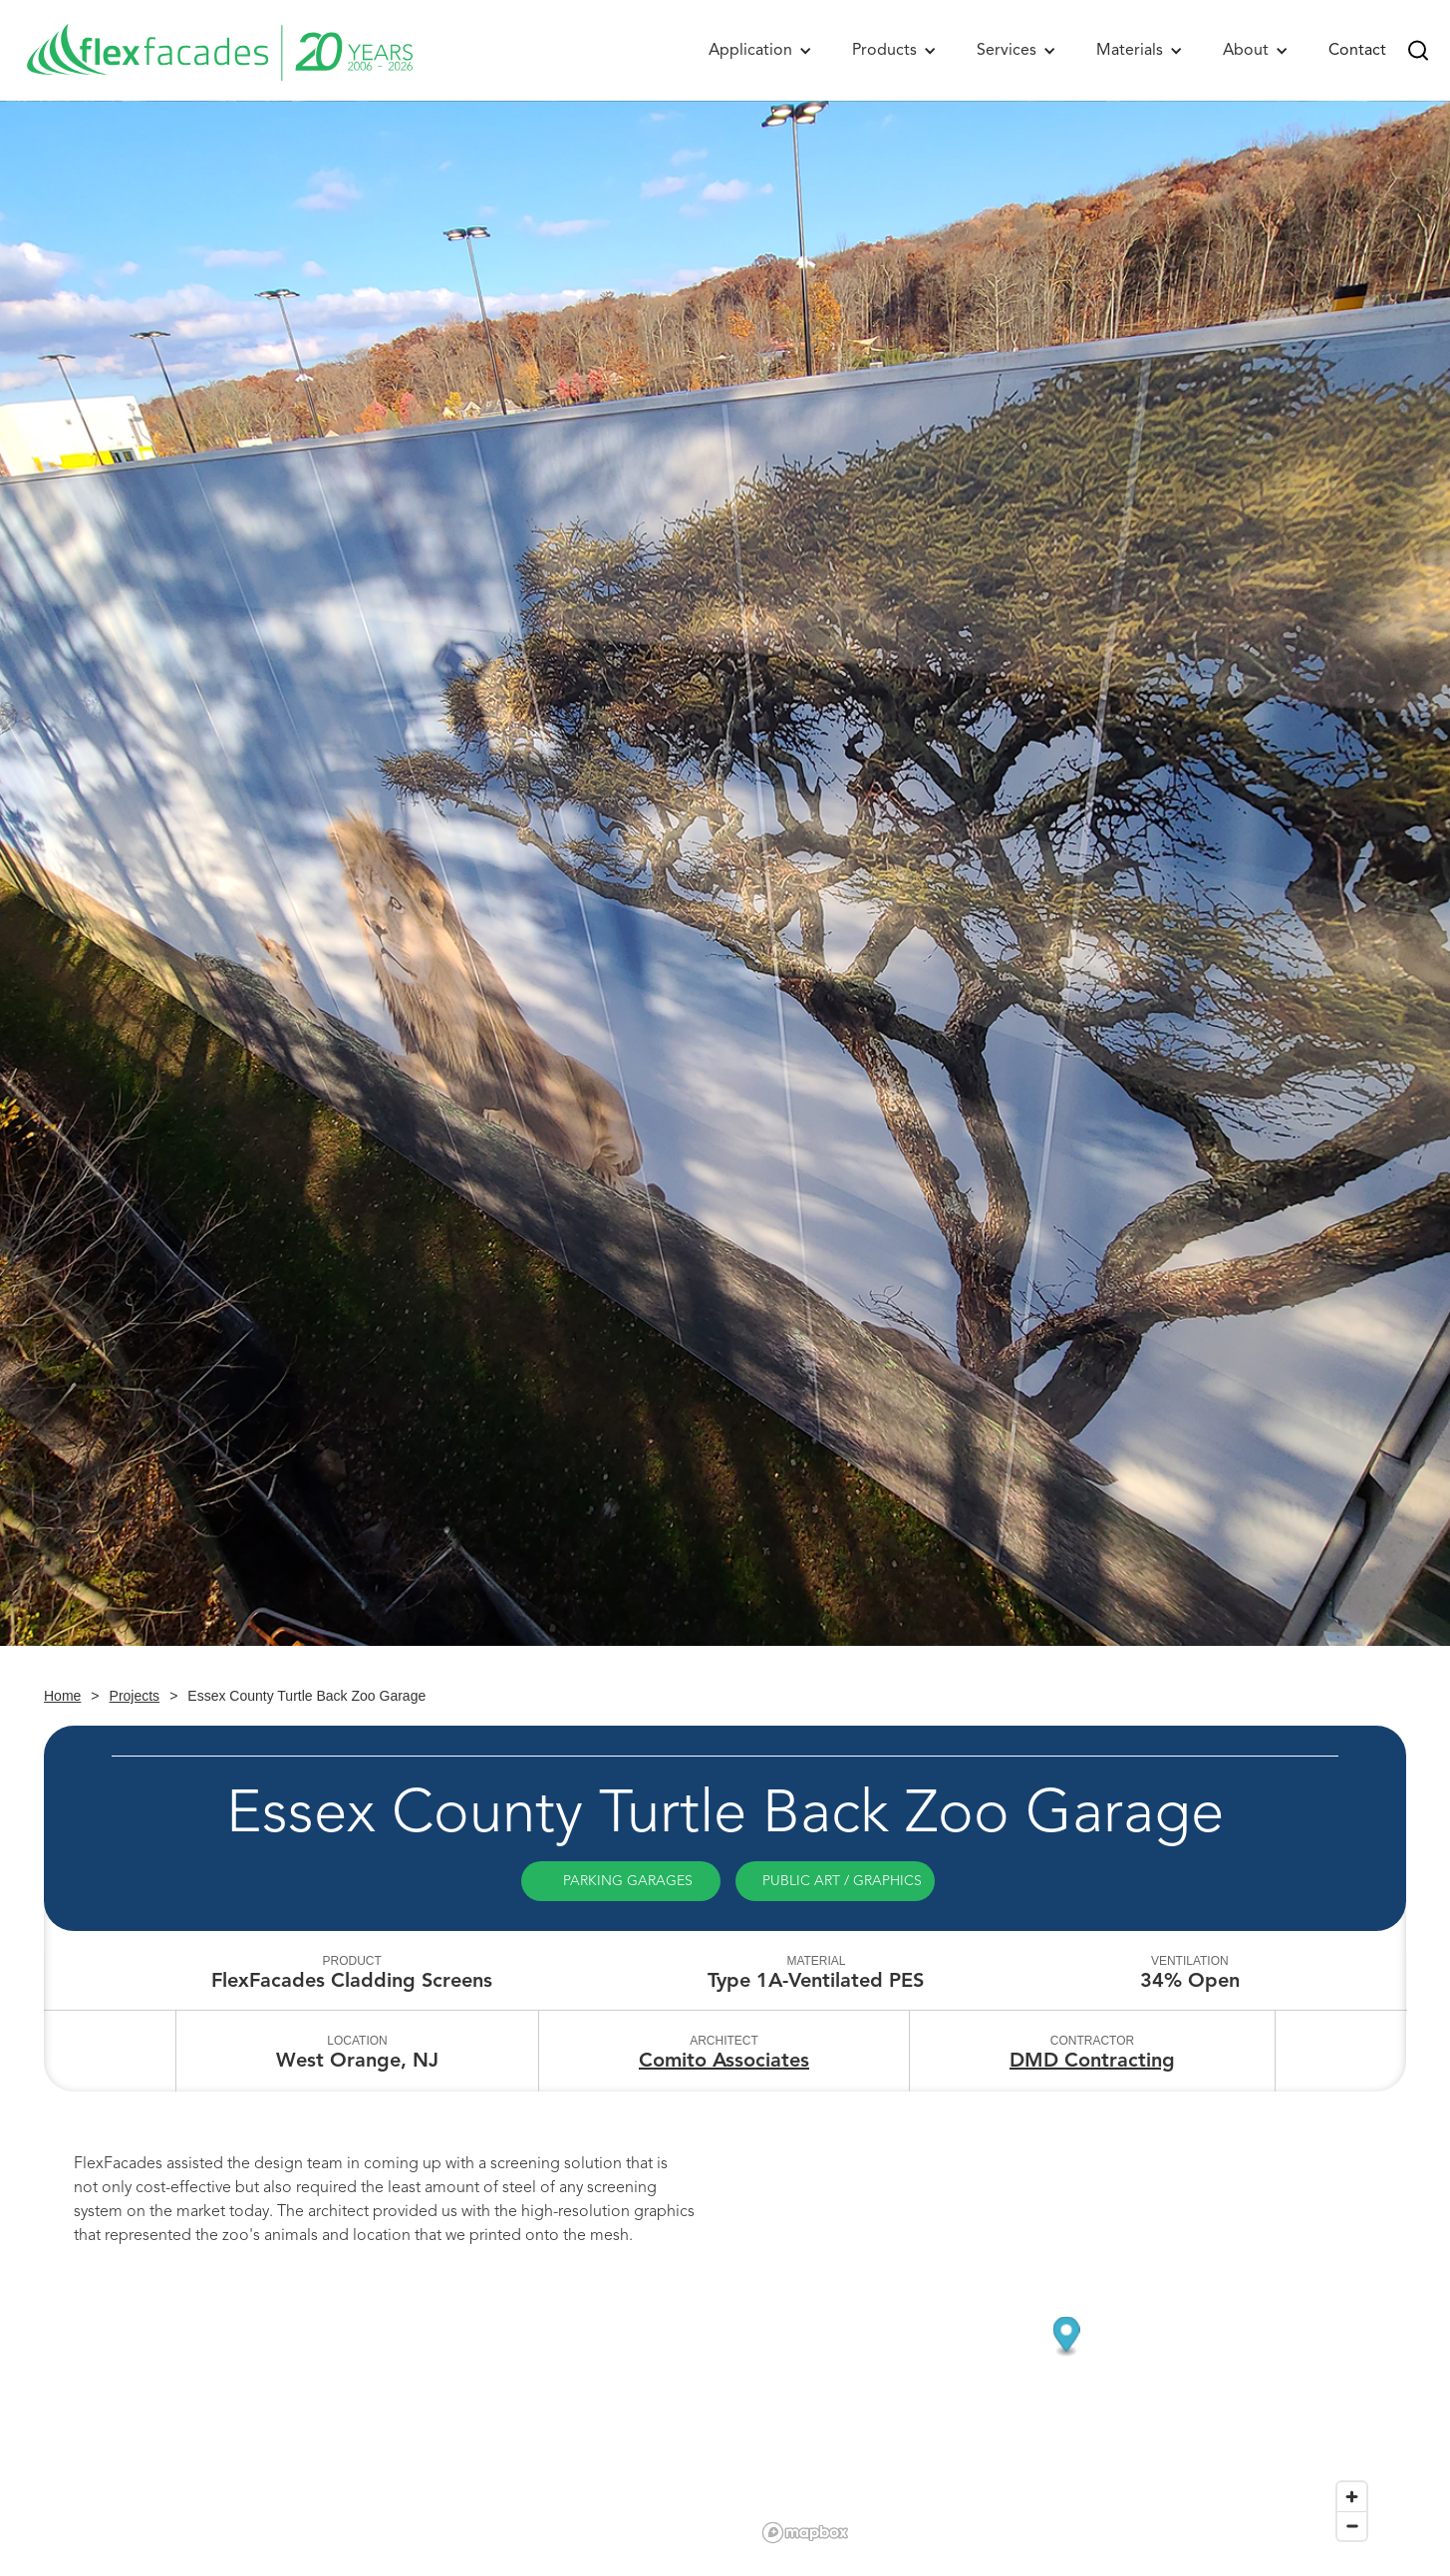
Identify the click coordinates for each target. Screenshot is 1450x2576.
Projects (135, 1696)
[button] (760, 50)
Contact (1357, 50)
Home (62, 1696)
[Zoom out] (1351, 2525)
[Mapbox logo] (805, 2532)
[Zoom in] (1351, 2496)
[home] (219, 50)
